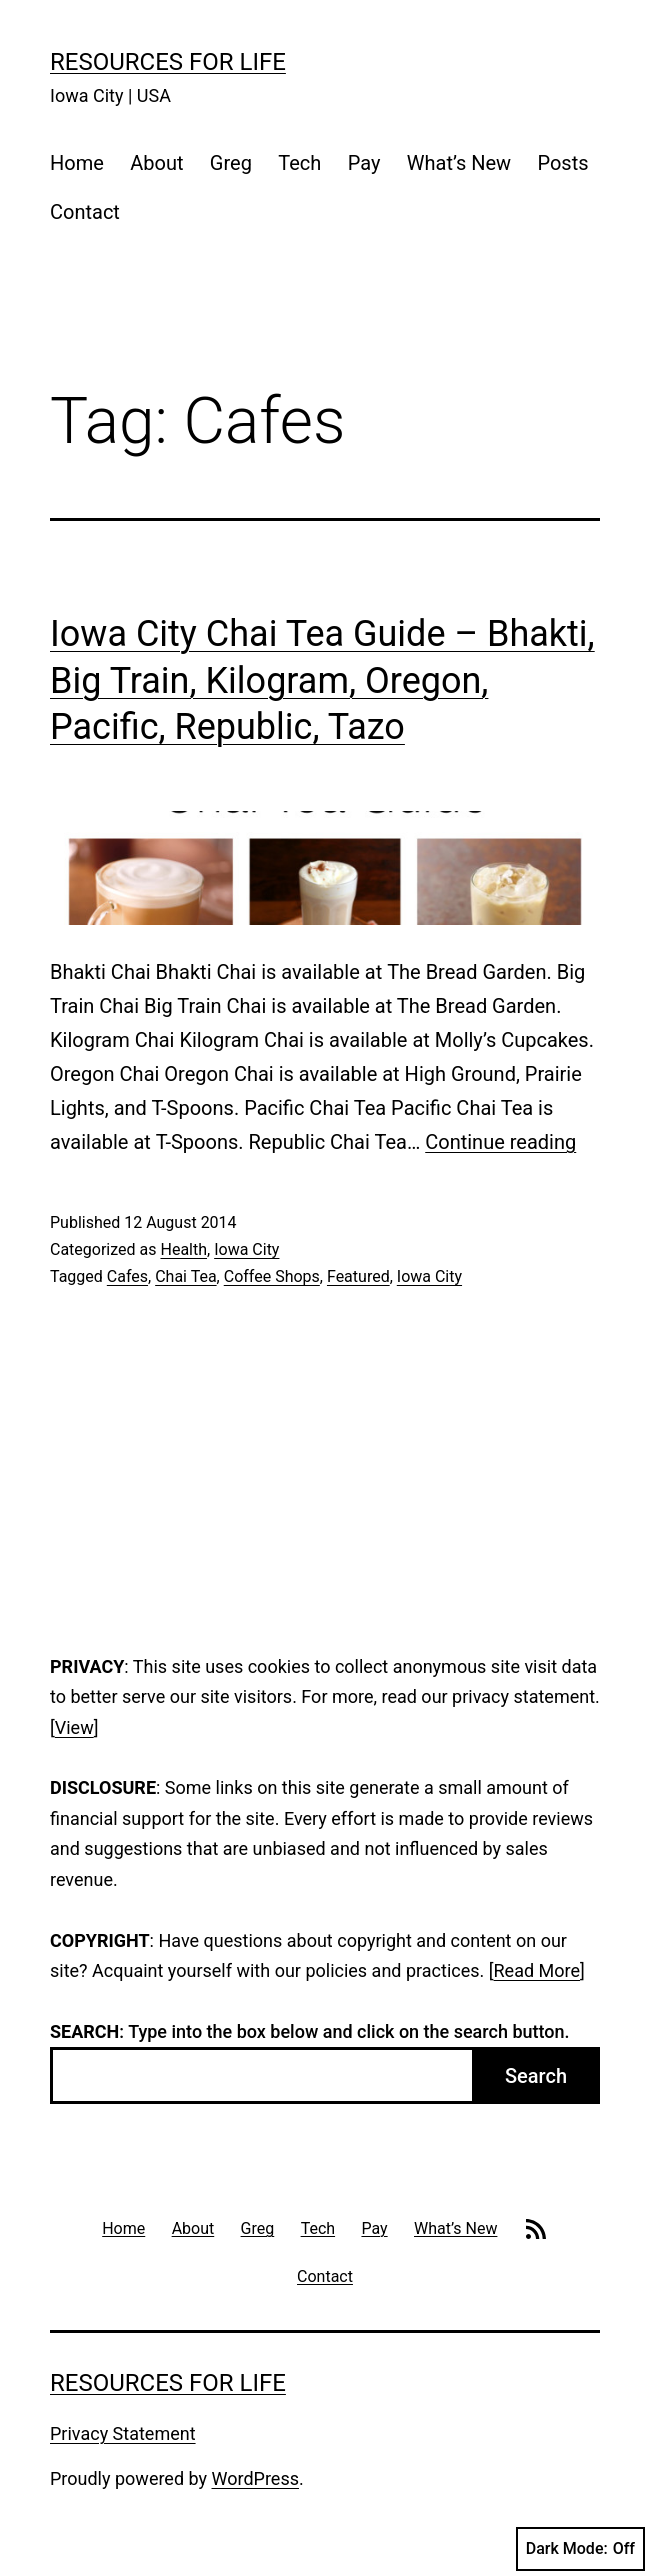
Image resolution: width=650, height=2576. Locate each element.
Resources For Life (168, 62)
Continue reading (500, 1142)
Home (77, 163)
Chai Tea (185, 1276)
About (156, 163)
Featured (358, 1276)
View (74, 1727)
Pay (364, 163)
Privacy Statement (123, 2433)
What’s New (459, 163)
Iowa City (246, 1249)
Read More (537, 1970)
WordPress (255, 2478)
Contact (85, 212)
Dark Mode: (580, 2549)
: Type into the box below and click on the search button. (310, 2031)
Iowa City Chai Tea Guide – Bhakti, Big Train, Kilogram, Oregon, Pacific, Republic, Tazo (322, 681)
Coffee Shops (272, 1276)
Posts (562, 163)
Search (536, 2076)
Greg (231, 163)
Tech (299, 163)
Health (183, 1249)
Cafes (127, 1276)
